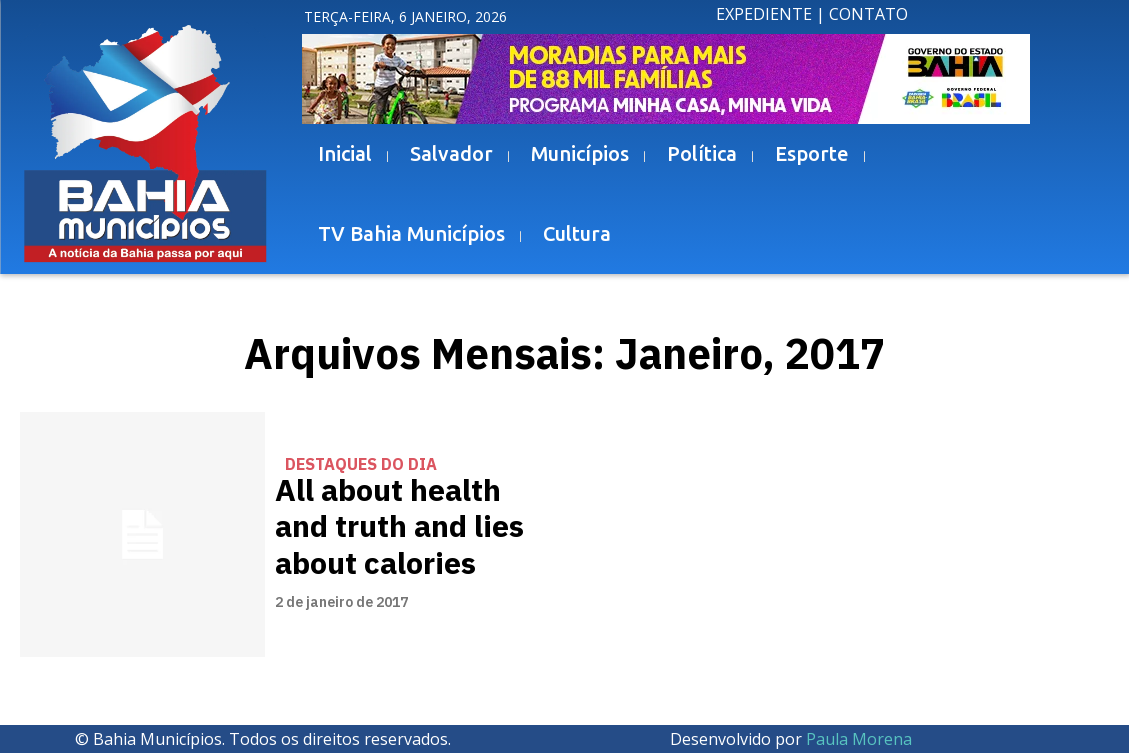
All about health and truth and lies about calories (393, 526)
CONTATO (868, 14)
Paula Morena (859, 739)
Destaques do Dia (361, 469)
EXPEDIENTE (764, 14)
